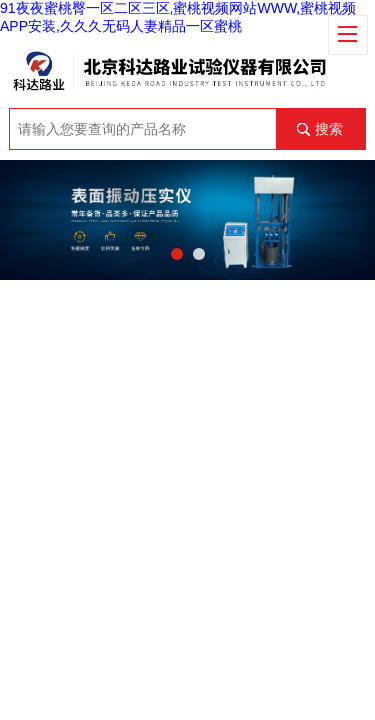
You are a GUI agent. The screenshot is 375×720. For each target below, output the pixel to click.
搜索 (329, 129)
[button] (177, 254)
